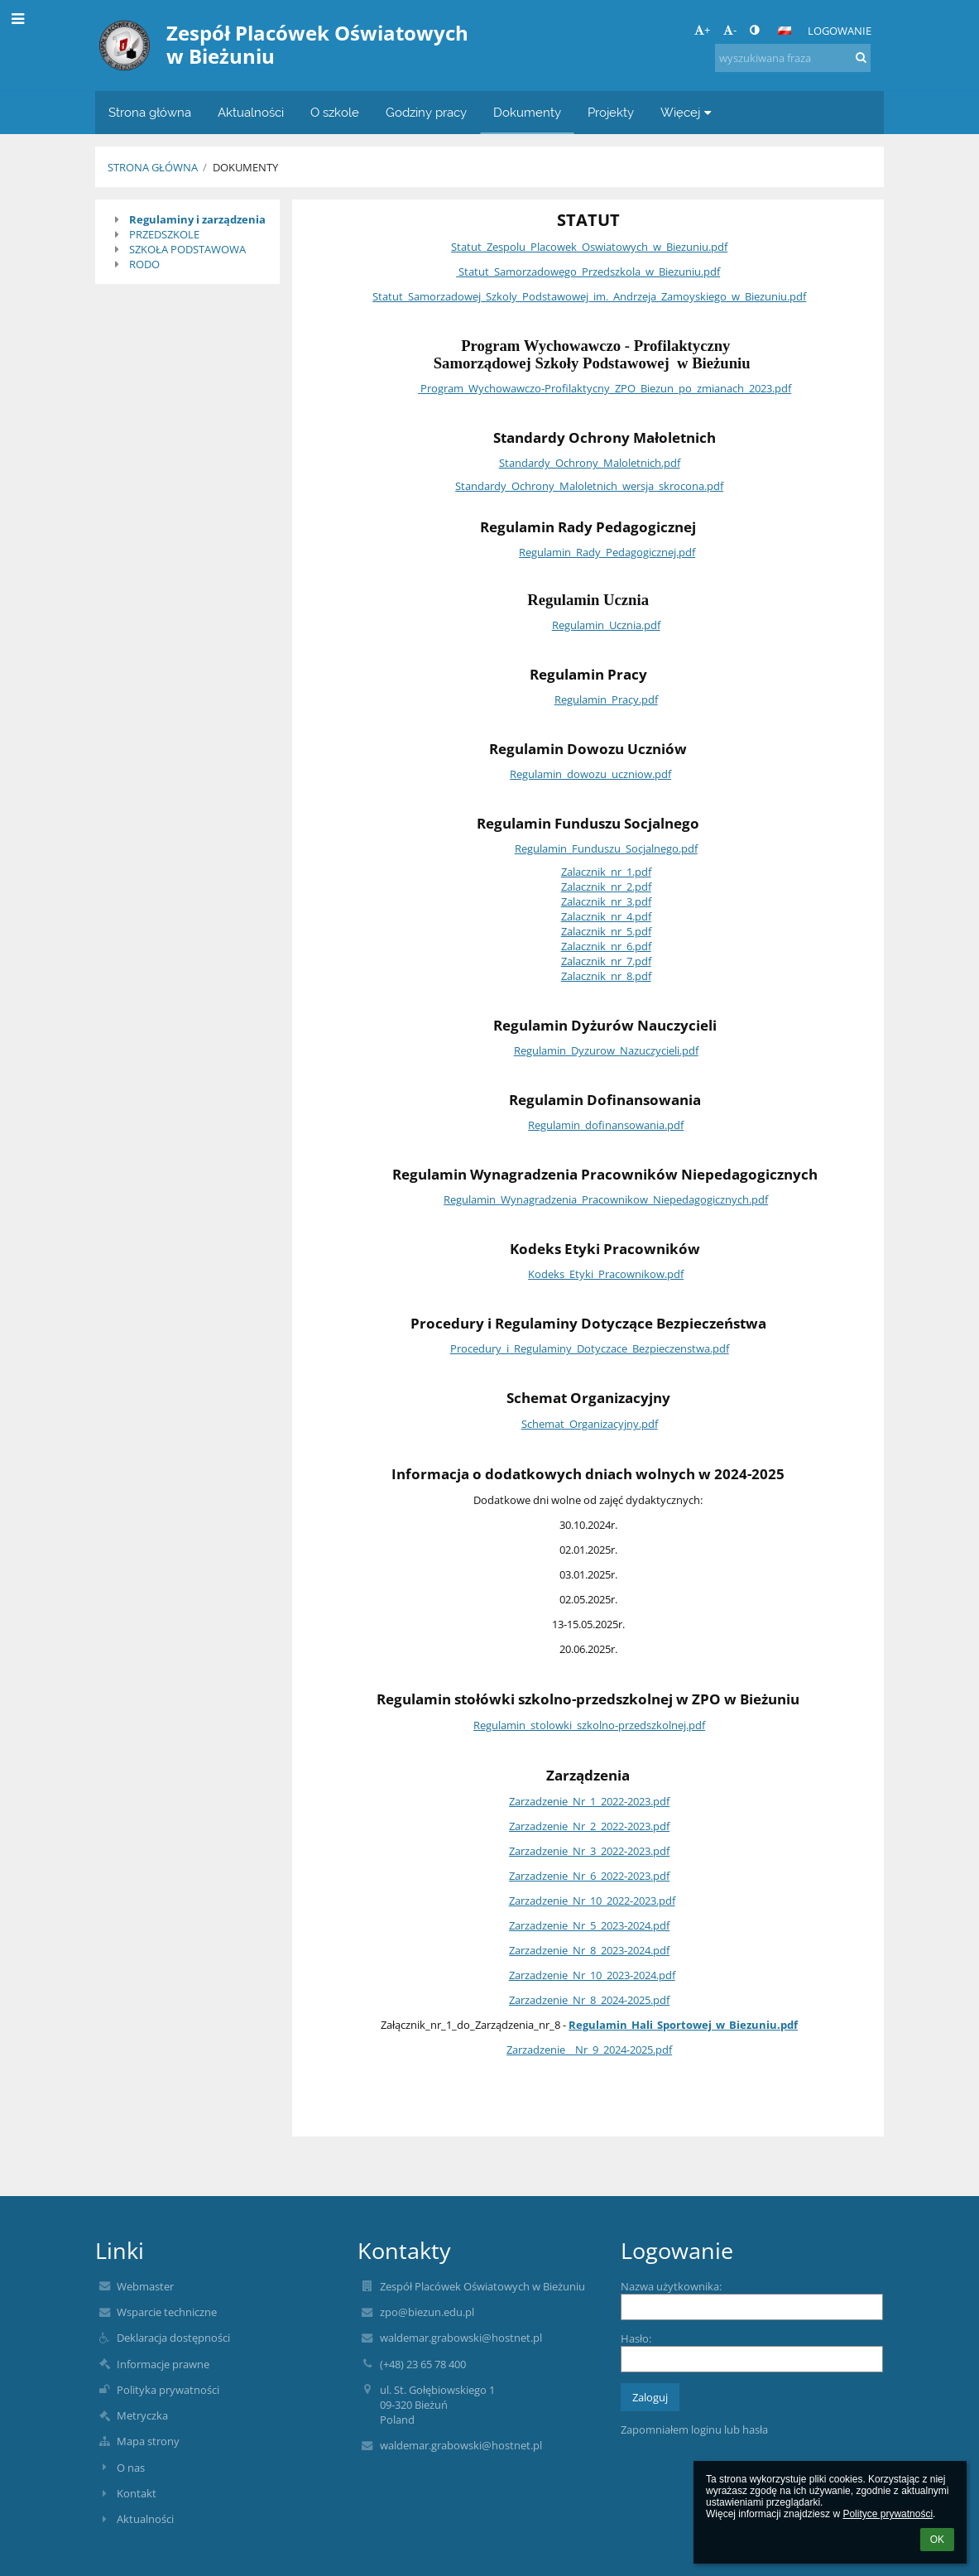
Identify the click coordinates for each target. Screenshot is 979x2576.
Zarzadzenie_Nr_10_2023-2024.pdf (592, 1975)
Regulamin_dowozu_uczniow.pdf (590, 774)
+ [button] (702, 29)
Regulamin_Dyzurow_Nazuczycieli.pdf (606, 1050)
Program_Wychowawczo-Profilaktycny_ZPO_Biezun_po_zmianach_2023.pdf (605, 388)
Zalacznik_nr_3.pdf (606, 901)
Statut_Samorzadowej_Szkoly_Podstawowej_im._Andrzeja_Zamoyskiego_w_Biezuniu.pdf (589, 296)
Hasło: (636, 2338)
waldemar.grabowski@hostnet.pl (461, 2337)
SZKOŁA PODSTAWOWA (187, 249)
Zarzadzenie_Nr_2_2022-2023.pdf (589, 1826)
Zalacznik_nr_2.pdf (606, 886)
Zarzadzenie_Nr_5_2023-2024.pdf (589, 1925)
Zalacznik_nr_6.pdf (606, 946)
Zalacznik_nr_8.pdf (606, 975)
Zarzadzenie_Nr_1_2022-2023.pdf (589, 1801)
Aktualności (145, 2518)
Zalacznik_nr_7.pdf (606, 961)
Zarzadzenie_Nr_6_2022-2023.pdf (589, 1875)
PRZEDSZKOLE (164, 234)
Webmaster (145, 2286)
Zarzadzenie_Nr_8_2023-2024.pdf (589, 1950)
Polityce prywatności (887, 2514)
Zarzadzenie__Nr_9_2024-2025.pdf (589, 2049)
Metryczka (142, 2415)
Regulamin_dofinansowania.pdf (606, 1124)
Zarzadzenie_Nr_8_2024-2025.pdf (589, 1999)
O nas (131, 2467)
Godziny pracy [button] (426, 112)
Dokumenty (245, 167)
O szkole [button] (334, 112)
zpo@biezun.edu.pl (427, 2311)
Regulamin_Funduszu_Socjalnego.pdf (606, 848)
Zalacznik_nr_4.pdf (606, 916)
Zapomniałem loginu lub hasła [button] (694, 2429)
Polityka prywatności (168, 2389)
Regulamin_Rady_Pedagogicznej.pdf (607, 552)
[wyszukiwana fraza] (792, 58)
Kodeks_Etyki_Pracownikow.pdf (606, 1273)
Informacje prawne (163, 2364)
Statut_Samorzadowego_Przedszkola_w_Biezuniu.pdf (589, 271)
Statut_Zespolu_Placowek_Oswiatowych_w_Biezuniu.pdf (589, 246)
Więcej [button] (688, 112)
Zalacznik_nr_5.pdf (606, 931)
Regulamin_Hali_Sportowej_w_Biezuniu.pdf (683, 2024)
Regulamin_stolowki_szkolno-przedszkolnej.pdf (589, 1725)
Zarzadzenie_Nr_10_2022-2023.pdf (592, 1900)
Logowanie (839, 30)
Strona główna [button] (149, 112)
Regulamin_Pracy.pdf (606, 699)
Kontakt (136, 2493)
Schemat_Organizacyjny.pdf (589, 1423)
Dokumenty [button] (527, 112)
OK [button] (937, 2539)
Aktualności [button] (251, 112)
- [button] (730, 29)
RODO (144, 264)
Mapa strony (148, 2441)
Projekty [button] (611, 112)
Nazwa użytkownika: (671, 2286)
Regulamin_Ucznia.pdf (606, 625)
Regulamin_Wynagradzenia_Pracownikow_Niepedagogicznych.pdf (606, 1199)
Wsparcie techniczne (167, 2311)
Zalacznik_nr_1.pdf (606, 871)
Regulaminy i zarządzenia (197, 219)
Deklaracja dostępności (173, 2337)
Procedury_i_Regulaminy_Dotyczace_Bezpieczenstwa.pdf (589, 1348)
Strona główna (153, 167)
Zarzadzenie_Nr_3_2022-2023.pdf (589, 1850)
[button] (784, 31)
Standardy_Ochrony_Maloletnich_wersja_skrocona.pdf (589, 485)
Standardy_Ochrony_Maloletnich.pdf (589, 462)
